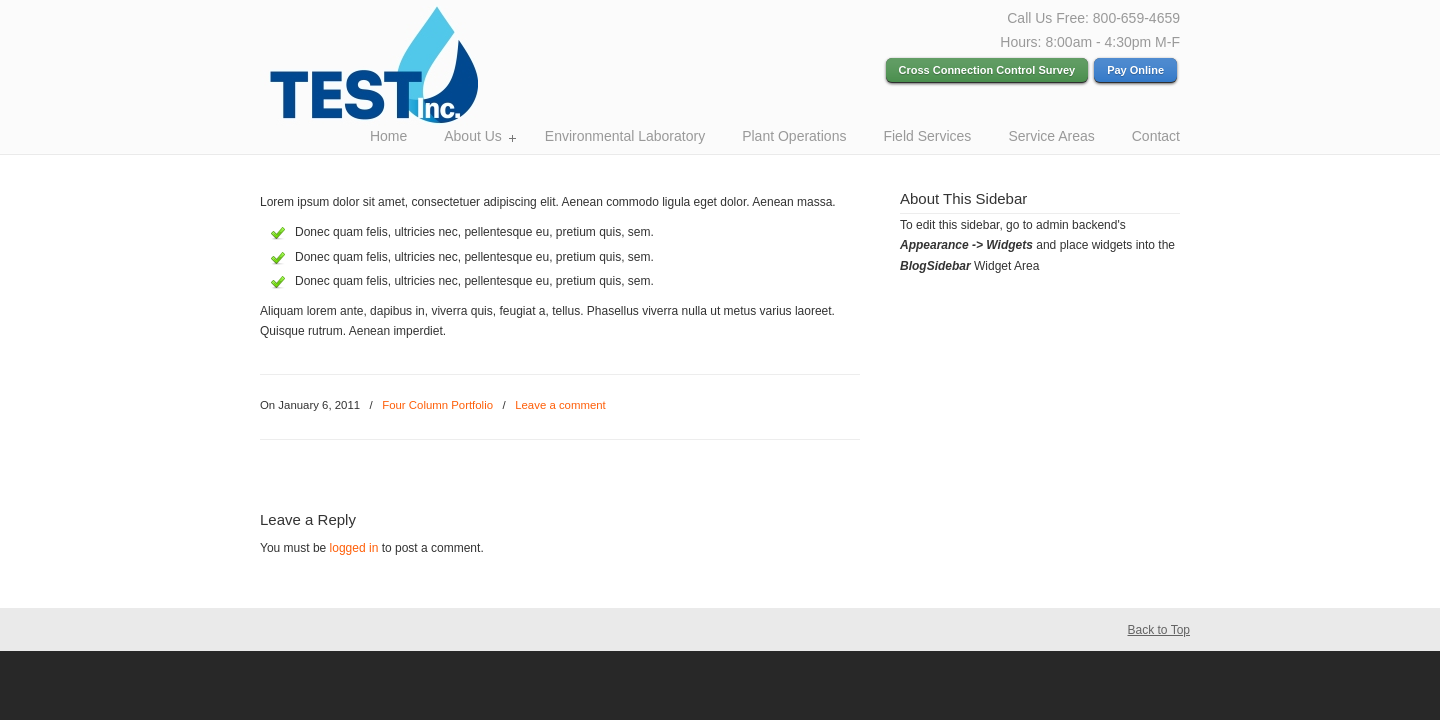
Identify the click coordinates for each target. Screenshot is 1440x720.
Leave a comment (560, 405)
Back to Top (1159, 630)
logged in (354, 548)
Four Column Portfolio (437, 405)
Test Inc (405, 66)
